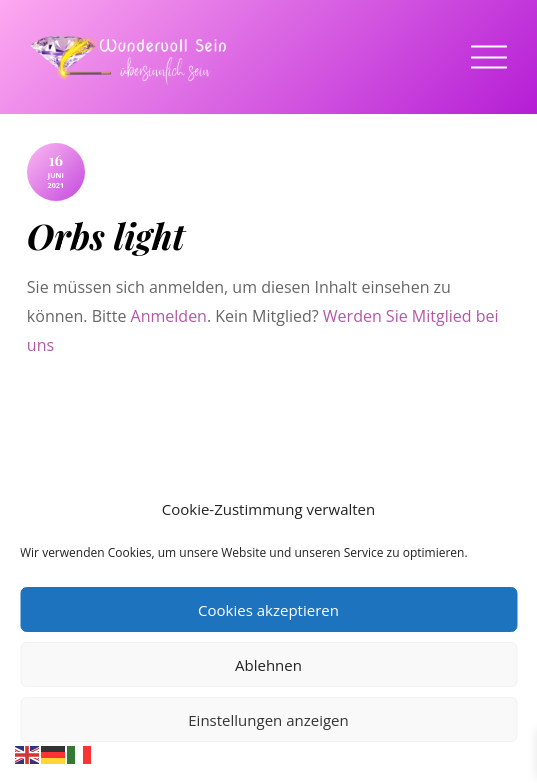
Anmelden (169, 316)
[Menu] (489, 57)
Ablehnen (268, 665)
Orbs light (106, 235)
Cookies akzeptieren (268, 610)
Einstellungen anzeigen (268, 720)
